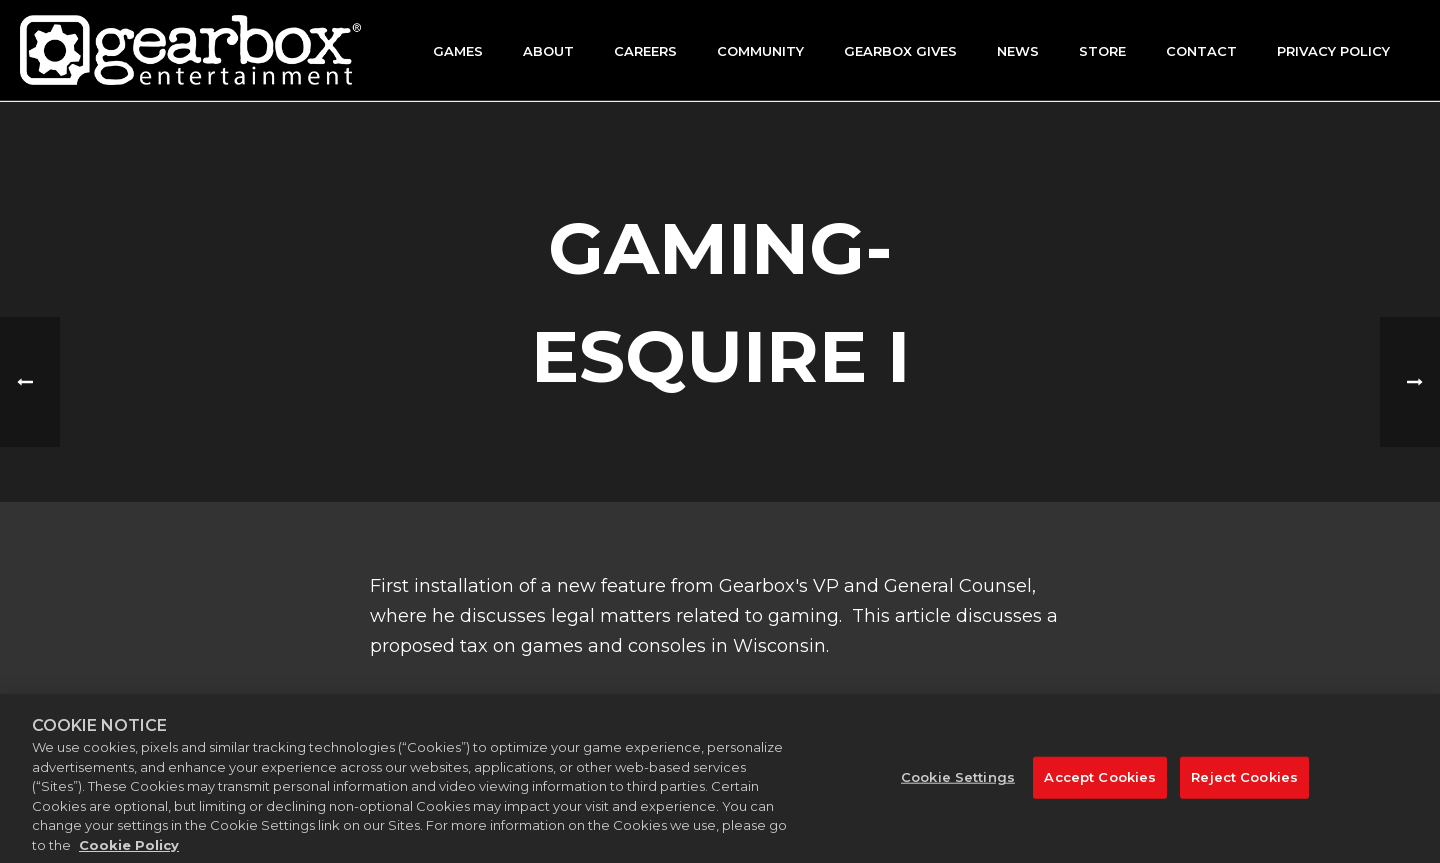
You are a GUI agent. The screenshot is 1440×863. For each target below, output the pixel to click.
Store (1102, 51)
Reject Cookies (1244, 789)
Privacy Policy (1333, 51)
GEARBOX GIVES (900, 51)
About (548, 51)
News (1018, 51)
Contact (1201, 51)
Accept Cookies (1100, 789)
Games (458, 51)
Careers (645, 51)
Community (760, 51)
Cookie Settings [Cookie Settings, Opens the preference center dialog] (958, 789)
